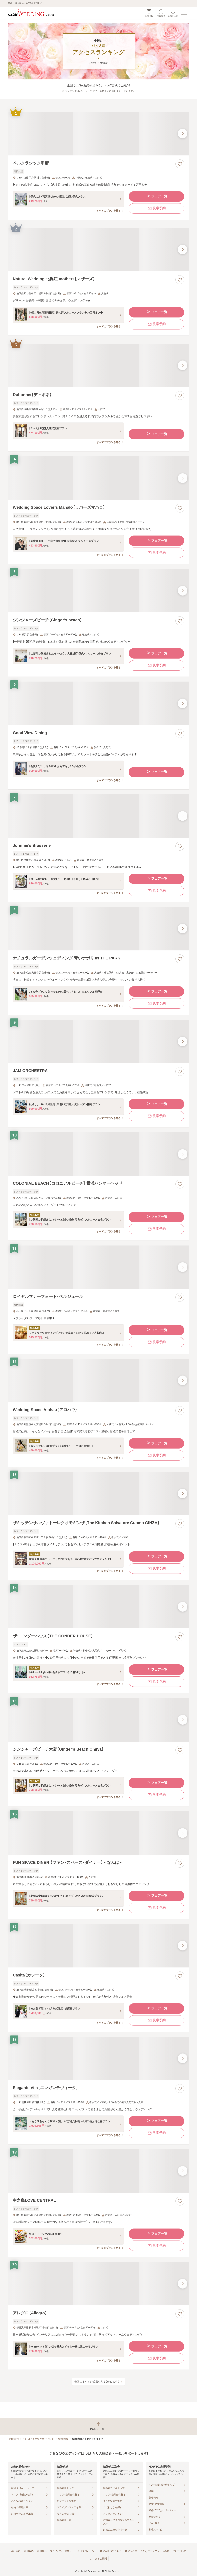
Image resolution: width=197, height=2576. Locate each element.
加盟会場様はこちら (111, 2551)
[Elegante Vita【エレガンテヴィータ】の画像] (98, 2058)
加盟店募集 (131, 2551)
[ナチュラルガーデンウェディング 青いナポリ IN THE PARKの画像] (98, 928)
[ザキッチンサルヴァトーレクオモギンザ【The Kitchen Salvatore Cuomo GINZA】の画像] (98, 1493)
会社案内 (16, 2551)
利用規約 (29, 2551)
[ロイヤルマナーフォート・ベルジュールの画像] (98, 1267)
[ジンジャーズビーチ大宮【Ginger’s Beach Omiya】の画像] (98, 1720)
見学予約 (156, 208)
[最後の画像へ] (182, 133)
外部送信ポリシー (87, 2551)
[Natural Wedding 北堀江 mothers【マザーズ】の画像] (98, 249)
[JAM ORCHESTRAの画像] (98, 1041)
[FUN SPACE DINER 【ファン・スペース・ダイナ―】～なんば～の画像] (98, 1833)
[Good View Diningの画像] (98, 703)
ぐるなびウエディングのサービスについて (163, 2551)
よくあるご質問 (98, 2558)
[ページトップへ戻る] (98, 2426)
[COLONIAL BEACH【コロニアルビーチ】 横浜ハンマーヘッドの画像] (98, 1154)
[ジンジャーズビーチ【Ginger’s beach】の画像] (98, 590)
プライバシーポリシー (62, 2551)
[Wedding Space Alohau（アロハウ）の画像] (98, 1380)
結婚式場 (63, 2439)
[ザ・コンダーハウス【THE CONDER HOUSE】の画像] (98, 1606)
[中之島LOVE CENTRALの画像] (98, 2171)
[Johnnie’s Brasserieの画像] (98, 816)
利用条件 (42, 2551)
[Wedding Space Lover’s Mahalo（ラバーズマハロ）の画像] (98, 478)
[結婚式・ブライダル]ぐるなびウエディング (31, 2439)
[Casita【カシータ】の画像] (98, 1945)
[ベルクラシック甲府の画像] (98, 133)
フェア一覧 (156, 196)
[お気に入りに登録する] (179, 163)
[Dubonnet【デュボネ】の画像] (98, 365)
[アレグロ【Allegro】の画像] (98, 2283)
